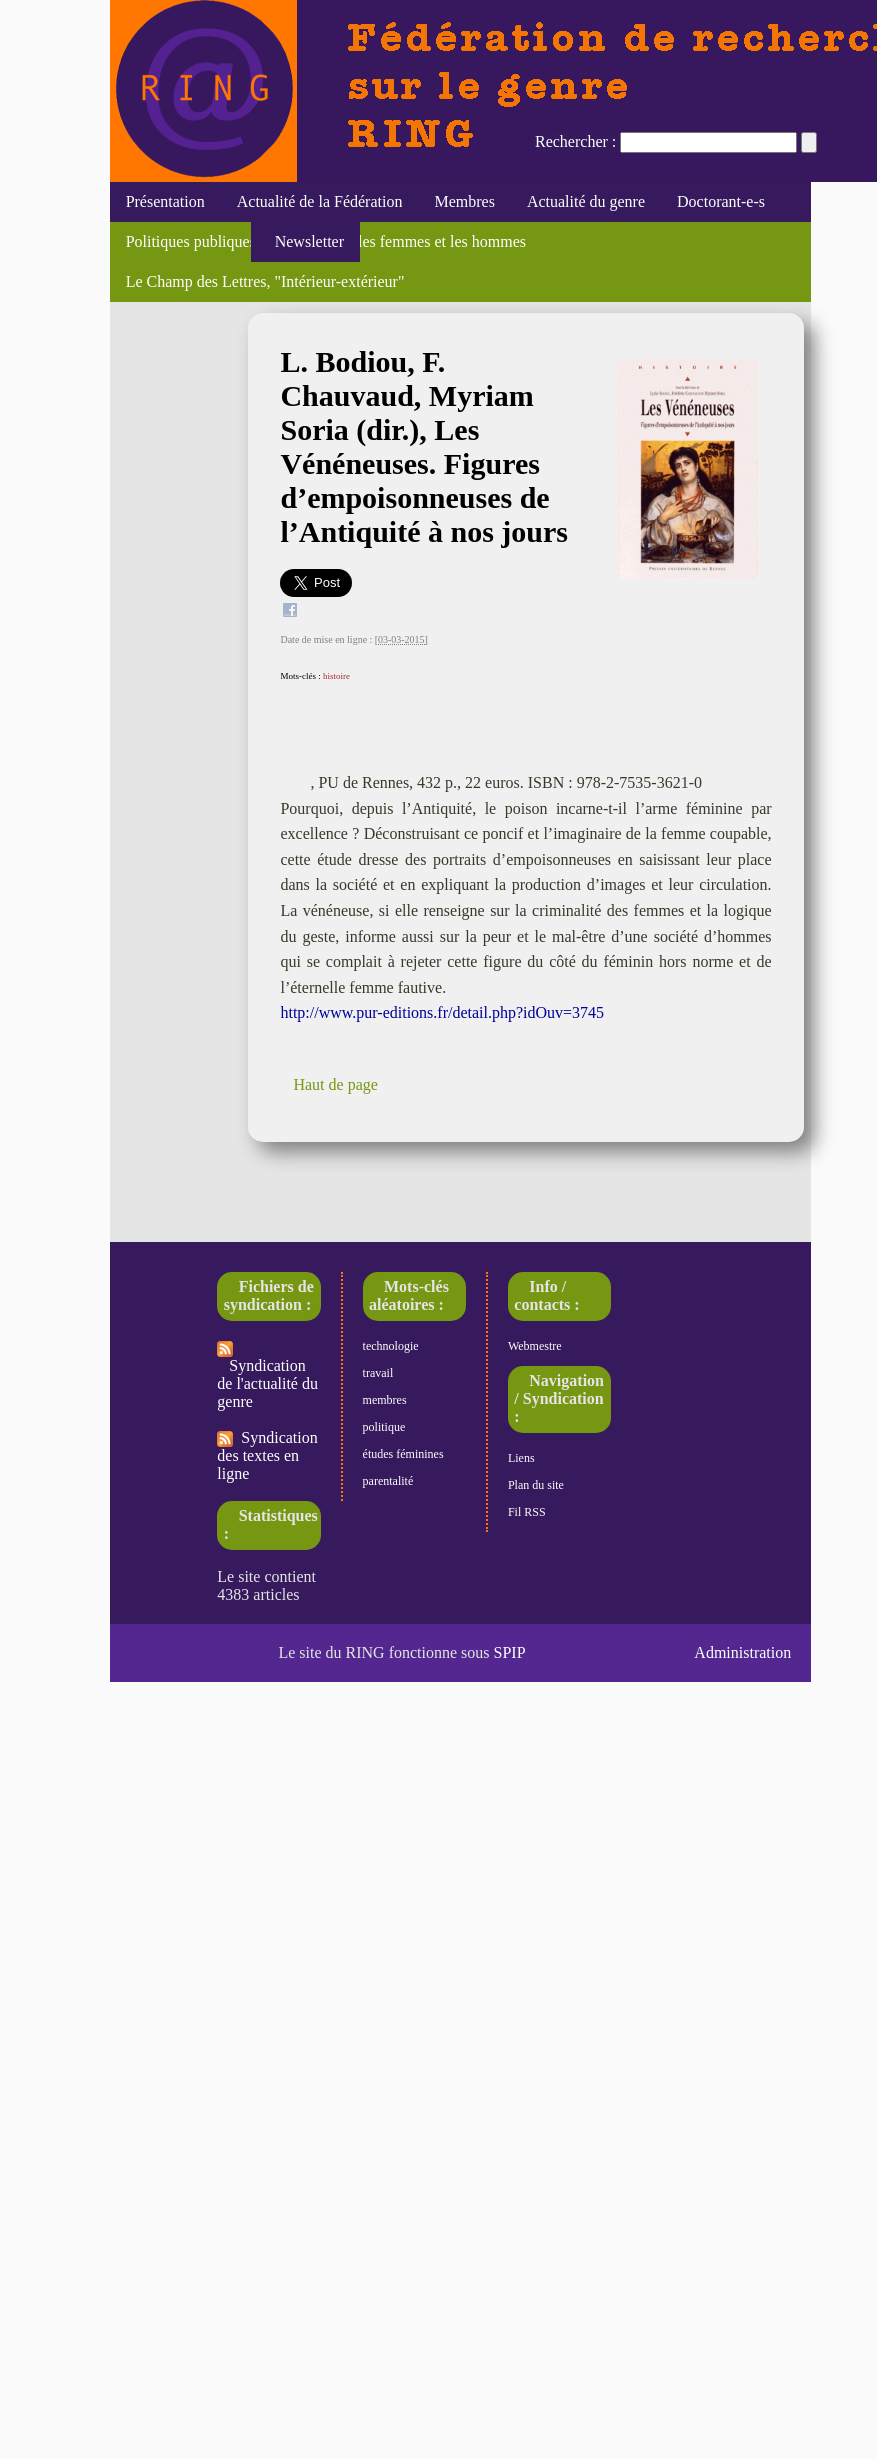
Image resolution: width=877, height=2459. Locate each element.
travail (378, 1373)
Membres (464, 201)
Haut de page (335, 1084)
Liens (521, 1458)
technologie (391, 1346)
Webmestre (535, 1346)
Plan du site (536, 1485)
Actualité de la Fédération (320, 201)
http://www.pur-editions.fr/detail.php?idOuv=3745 (442, 1012)
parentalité (388, 1481)
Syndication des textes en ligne (267, 1455)
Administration (742, 1652)
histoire (336, 676)
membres (385, 1400)
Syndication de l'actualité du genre (267, 1375)
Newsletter (305, 241)
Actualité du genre (586, 201)
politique (384, 1427)
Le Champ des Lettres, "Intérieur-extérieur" (265, 281)
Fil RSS (527, 1512)
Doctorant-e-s (721, 201)
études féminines (403, 1454)
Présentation (165, 201)
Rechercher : (575, 141)
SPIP (510, 1652)
